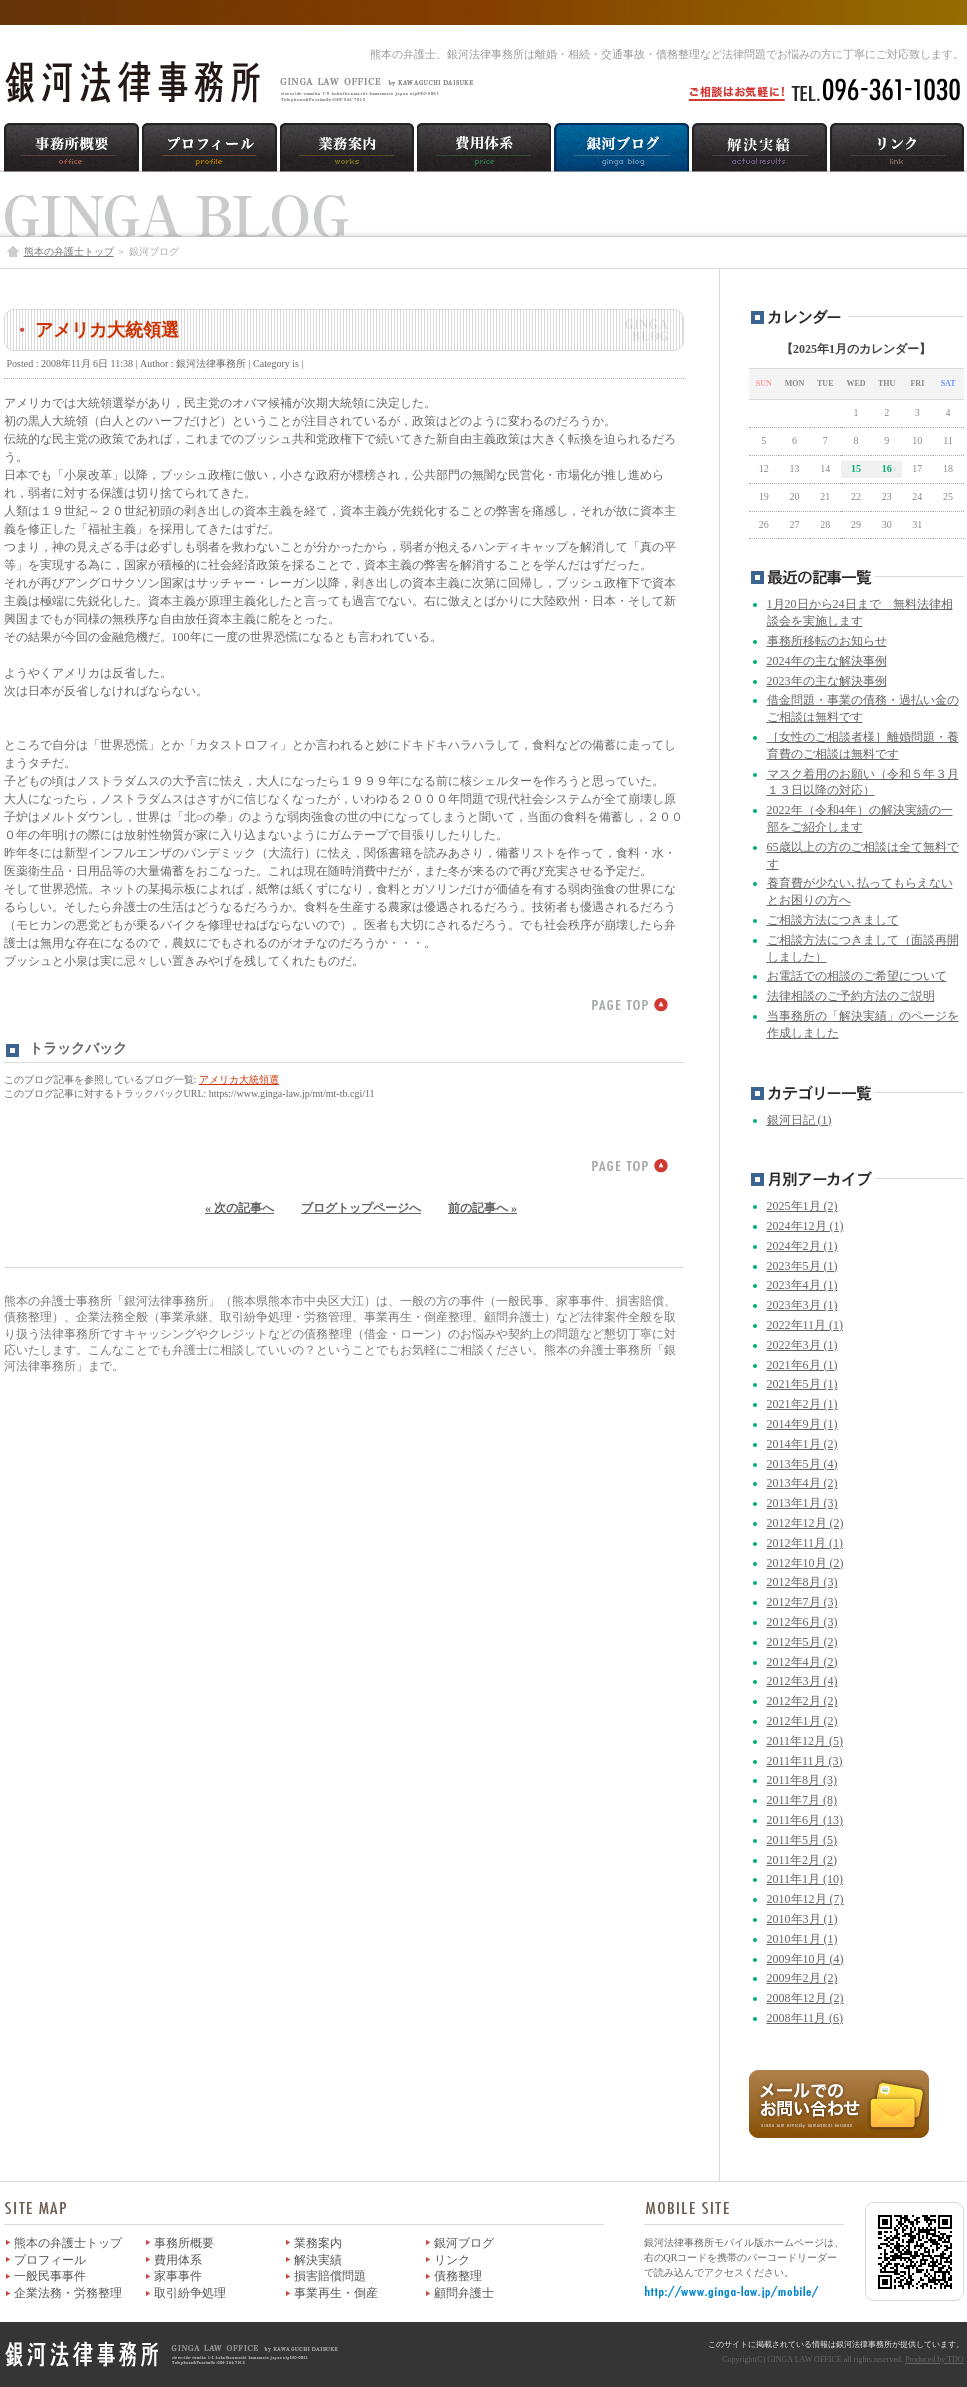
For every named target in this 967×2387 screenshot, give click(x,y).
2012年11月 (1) (805, 1543)
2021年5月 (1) (802, 1384)
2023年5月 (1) (802, 1266)
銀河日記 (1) (799, 1120)
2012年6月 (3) (802, 1622)
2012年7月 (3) (802, 1602)
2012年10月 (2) (805, 1563)
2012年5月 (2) (802, 1642)
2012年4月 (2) (802, 1662)
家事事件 (178, 2276)
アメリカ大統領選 (107, 330)
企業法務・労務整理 (68, 2293)
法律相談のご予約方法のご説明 (851, 996)
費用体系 (178, 2260)
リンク (452, 2260)
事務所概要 (184, 2243)
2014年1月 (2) (802, 1444)
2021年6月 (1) (802, 1365)
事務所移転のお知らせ (827, 641)
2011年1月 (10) (805, 1879)
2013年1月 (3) (802, 1503)
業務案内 (318, 2243)
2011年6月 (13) (805, 1820)
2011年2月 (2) (802, 1860)
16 (887, 468)
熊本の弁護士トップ (69, 251)
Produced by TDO (934, 2359)
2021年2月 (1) (802, 1404)
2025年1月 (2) (802, 1206)
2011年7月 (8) (802, 1800)
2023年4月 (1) (802, 1285)
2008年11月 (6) (805, 2018)
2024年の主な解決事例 (827, 661)
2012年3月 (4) (802, 1681)
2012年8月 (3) (802, 1582)
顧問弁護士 (464, 2293)
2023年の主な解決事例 (827, 681)
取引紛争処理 (190, 2293)
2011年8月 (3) (802, 1780)
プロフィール (50, 2260)
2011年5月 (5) (802, 1840)
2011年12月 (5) (805, 1741)
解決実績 (318, 2260)
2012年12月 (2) (805, 1523)
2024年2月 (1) (802, 1246)
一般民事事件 (50, 2276)
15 (856, 468)
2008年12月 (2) (805, 1998)
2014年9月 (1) (802, 1424)
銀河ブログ (464, 2243)
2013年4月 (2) (802, 1483)
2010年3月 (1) (802, 1919)
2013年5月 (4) (802, 1464)
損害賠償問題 (330, 2276)
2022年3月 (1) (802, 1345)
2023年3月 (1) (802, 1305)
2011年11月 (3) (805, 1761)
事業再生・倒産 (336, 2293)
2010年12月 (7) (805, 1899)
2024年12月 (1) (805, 1226)
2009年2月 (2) (802, 1978)
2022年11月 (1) (805, 1325)
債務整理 (458, 2276)
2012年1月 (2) (802, 1721)
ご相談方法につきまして (833, 920)
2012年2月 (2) (802, 1701)
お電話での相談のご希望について (857, 976)
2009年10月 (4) (805, 1959)
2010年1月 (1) (802, 1939)
